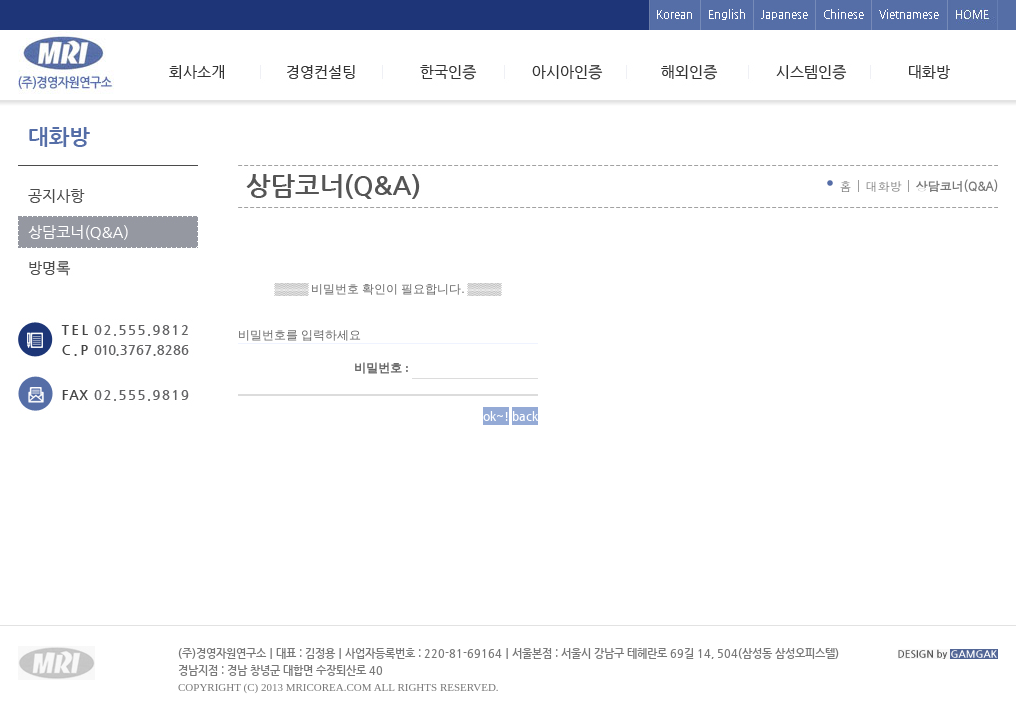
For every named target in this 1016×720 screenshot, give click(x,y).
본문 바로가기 (0, 0)
